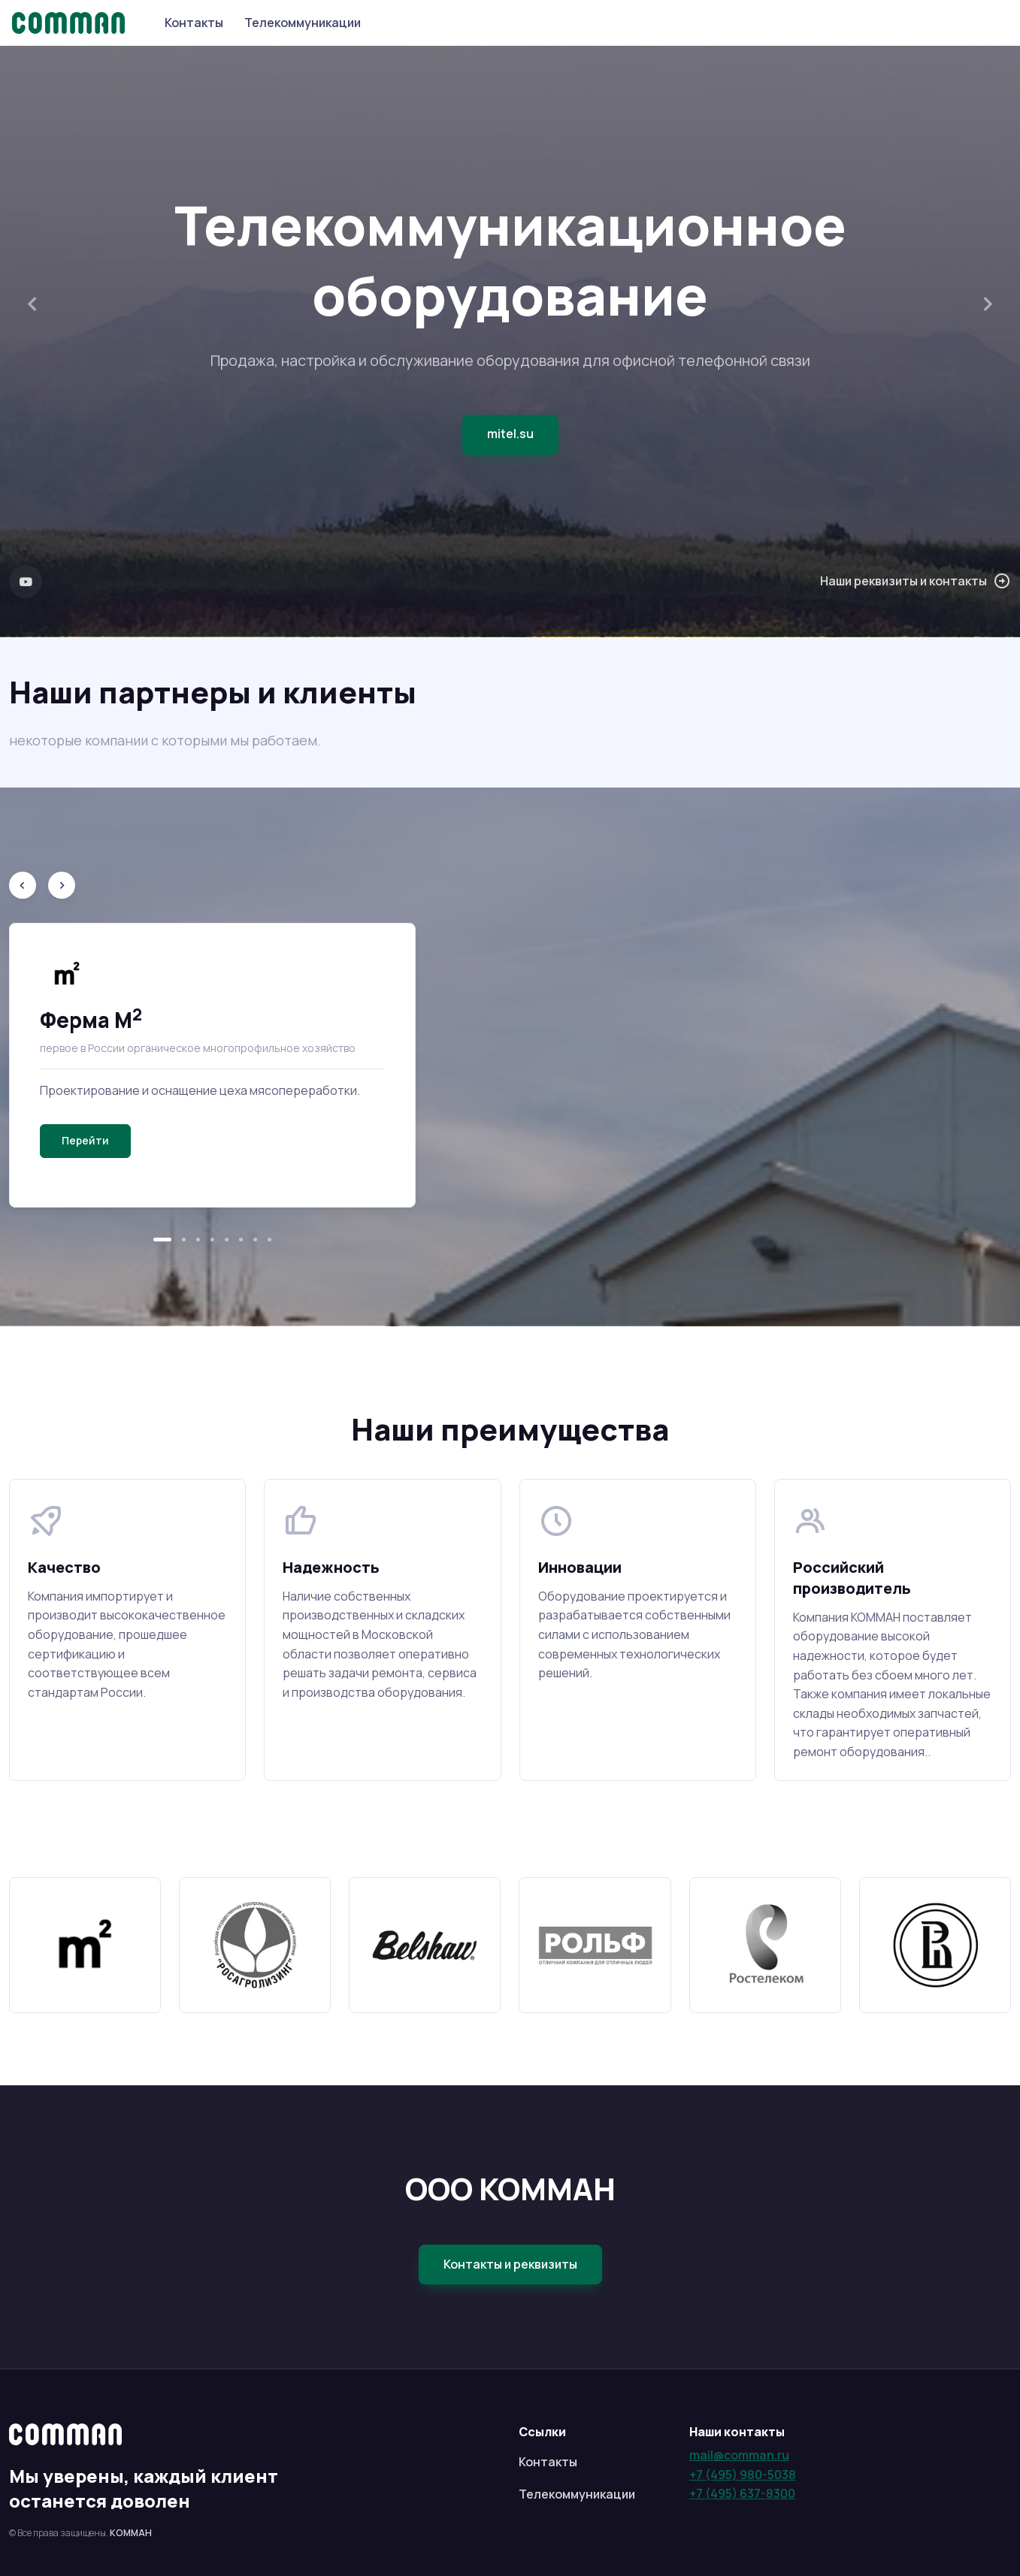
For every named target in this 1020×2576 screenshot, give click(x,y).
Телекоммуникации (302, 22)
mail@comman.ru (739, 2455)
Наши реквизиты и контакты (915, 581)
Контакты (194, 22)
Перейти (85, 1140)
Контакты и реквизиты (510, 2264)
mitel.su (510, 433)
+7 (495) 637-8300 (742, 2493)
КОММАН (131, 2532)
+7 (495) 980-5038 (742, 2474)
